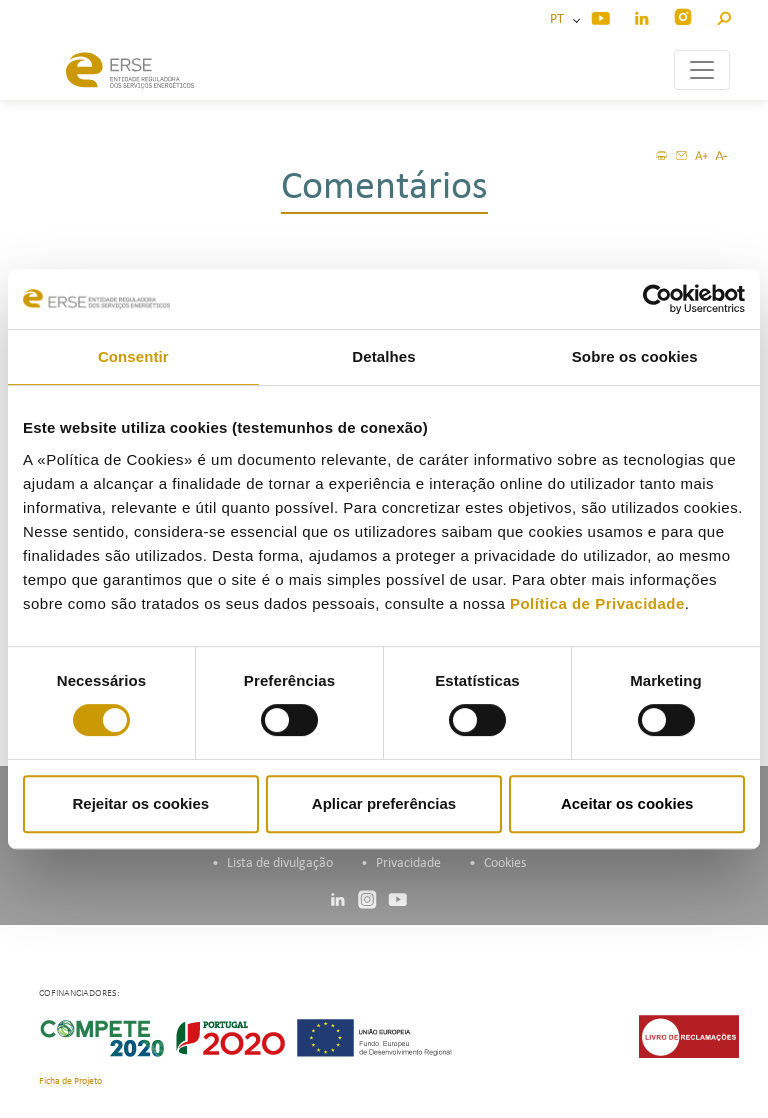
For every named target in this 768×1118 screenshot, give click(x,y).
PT (560, 19)
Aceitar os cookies (627, 803)
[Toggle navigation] (702, 70)
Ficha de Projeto (70, 1081)
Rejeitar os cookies (140, 803)
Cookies (505, 863)
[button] (723, 15)
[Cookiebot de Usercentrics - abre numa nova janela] (657, 299)
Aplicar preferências (384, 803)
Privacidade (408, 863)
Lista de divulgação (280, 863)
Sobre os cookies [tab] (635, 356)
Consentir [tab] (133, 356)
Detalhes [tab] (383, 356)
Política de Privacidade (597, 603)
